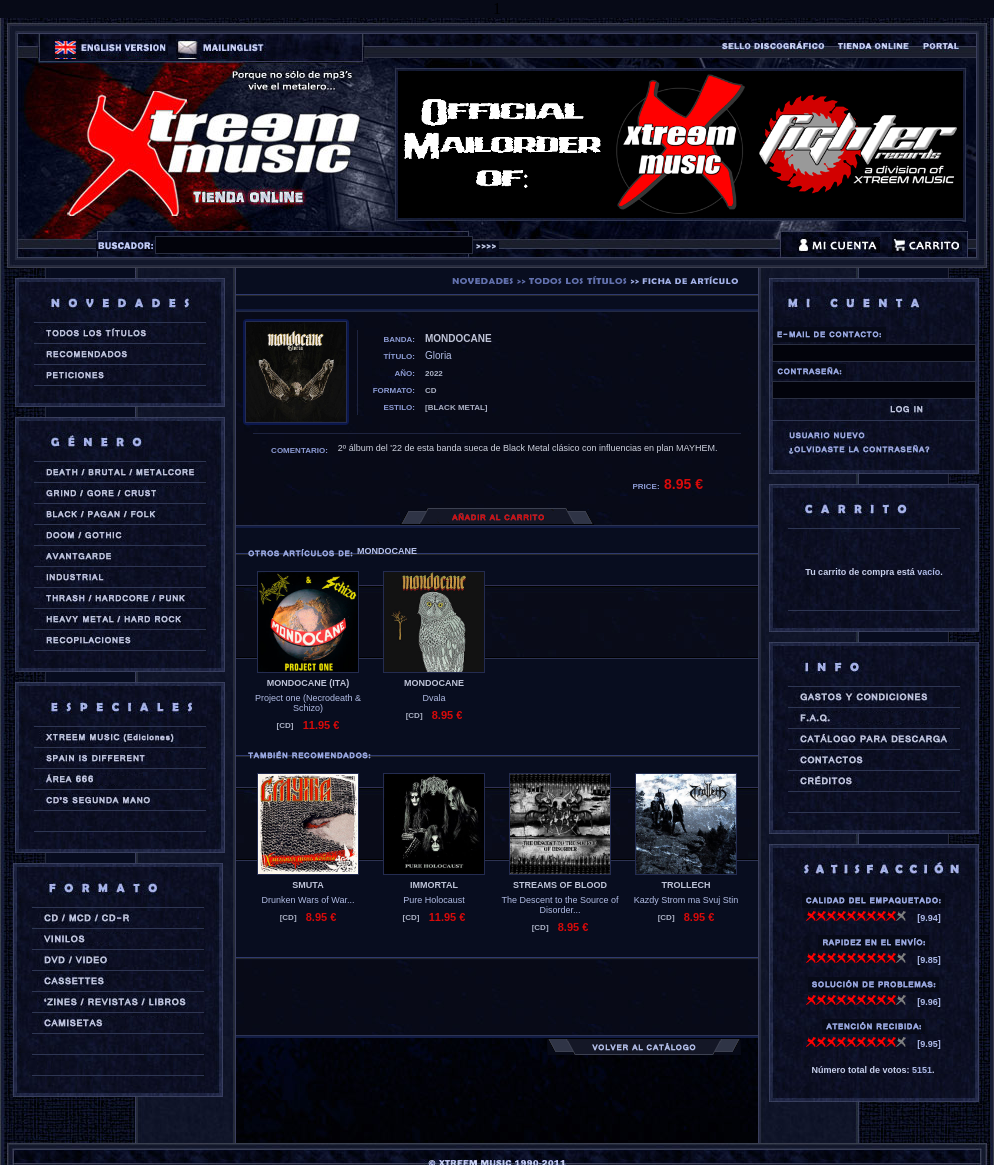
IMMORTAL (434, 885)
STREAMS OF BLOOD (560, 885)
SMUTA (307, 885)
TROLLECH (686, 885)
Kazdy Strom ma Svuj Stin (686, 900)
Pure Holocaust (434, 900)
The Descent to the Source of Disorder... (559, 905)
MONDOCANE (434, 683)
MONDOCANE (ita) (308, 683)
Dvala (433, 698)
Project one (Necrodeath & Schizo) (308, 703)
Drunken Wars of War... (308, 900)
